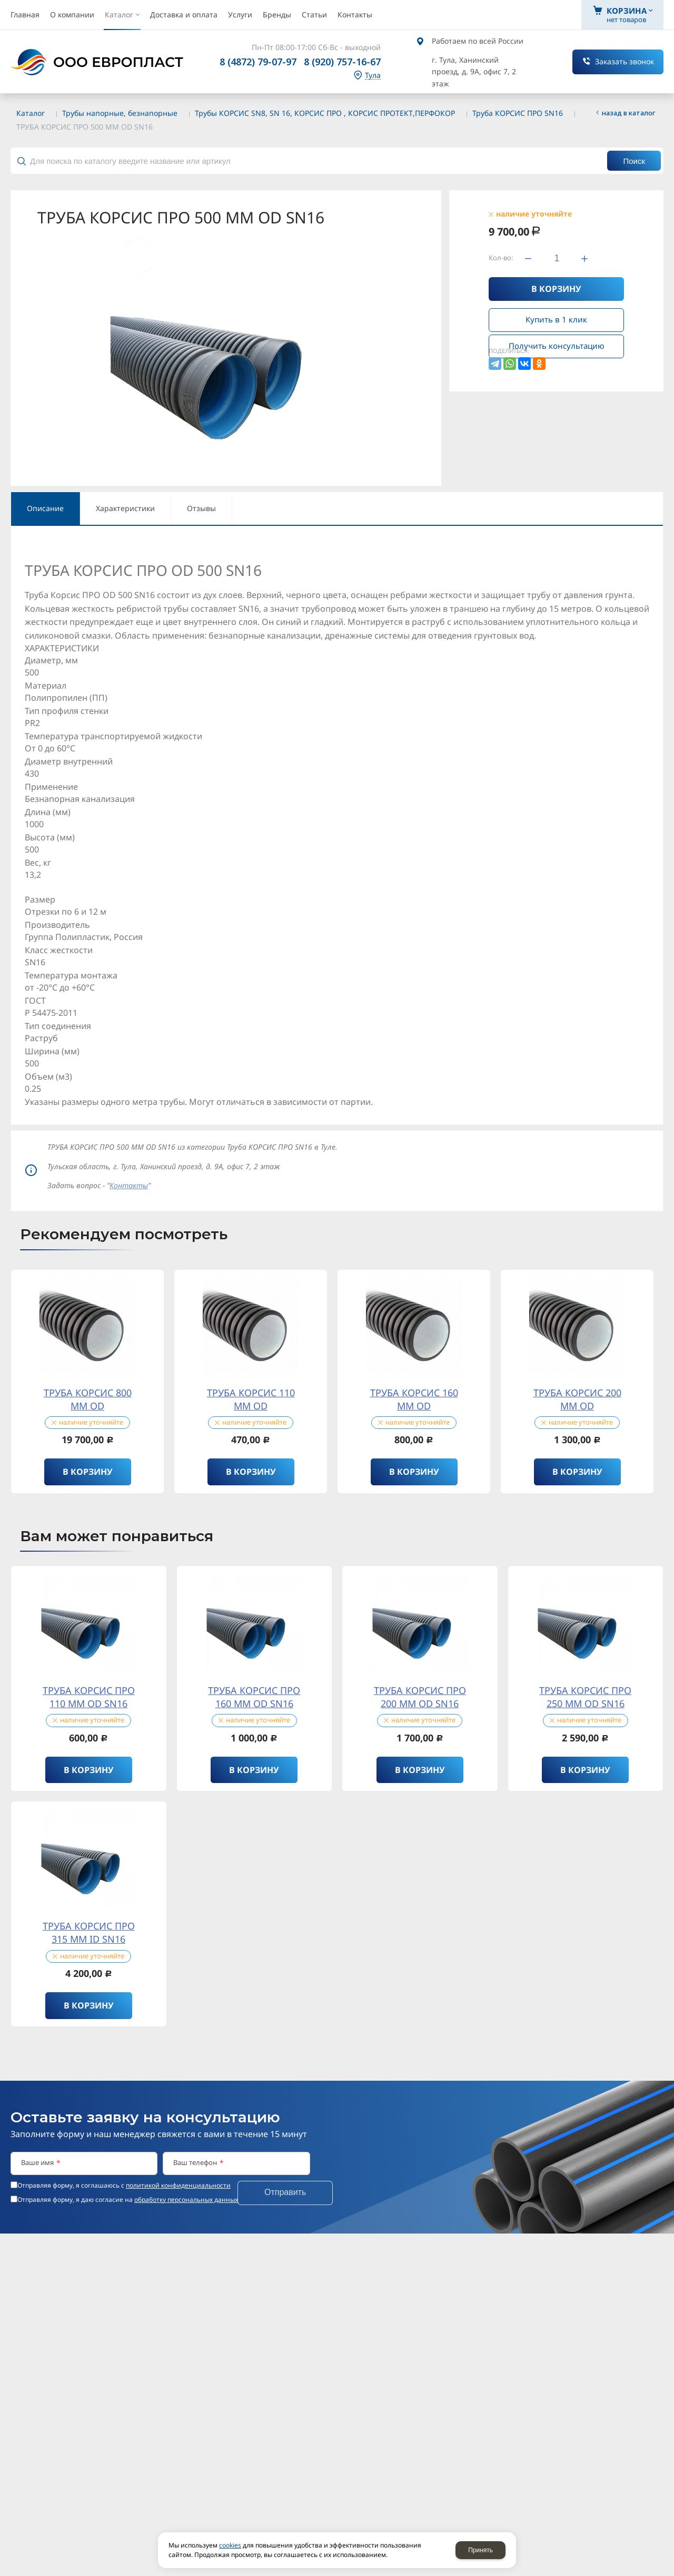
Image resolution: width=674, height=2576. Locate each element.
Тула (373, 76)
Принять (480, 2550)
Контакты (129, 1185)
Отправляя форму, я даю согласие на (127, 2200)
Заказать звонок (624, 61)
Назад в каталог (629, 112)
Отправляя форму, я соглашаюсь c (124, 2185)
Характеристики (125, 508)
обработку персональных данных (186, 2199)
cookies (230, 2545)
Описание (45, 508)
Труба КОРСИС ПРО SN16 (517, 113)
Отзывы (201, 508)
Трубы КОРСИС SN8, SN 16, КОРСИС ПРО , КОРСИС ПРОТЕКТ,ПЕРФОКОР (325, 113)
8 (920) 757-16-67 (342, 61)
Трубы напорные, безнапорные (119, 113)
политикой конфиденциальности (178, 2185)
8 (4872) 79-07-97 (258, 61)
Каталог (30, 113)
